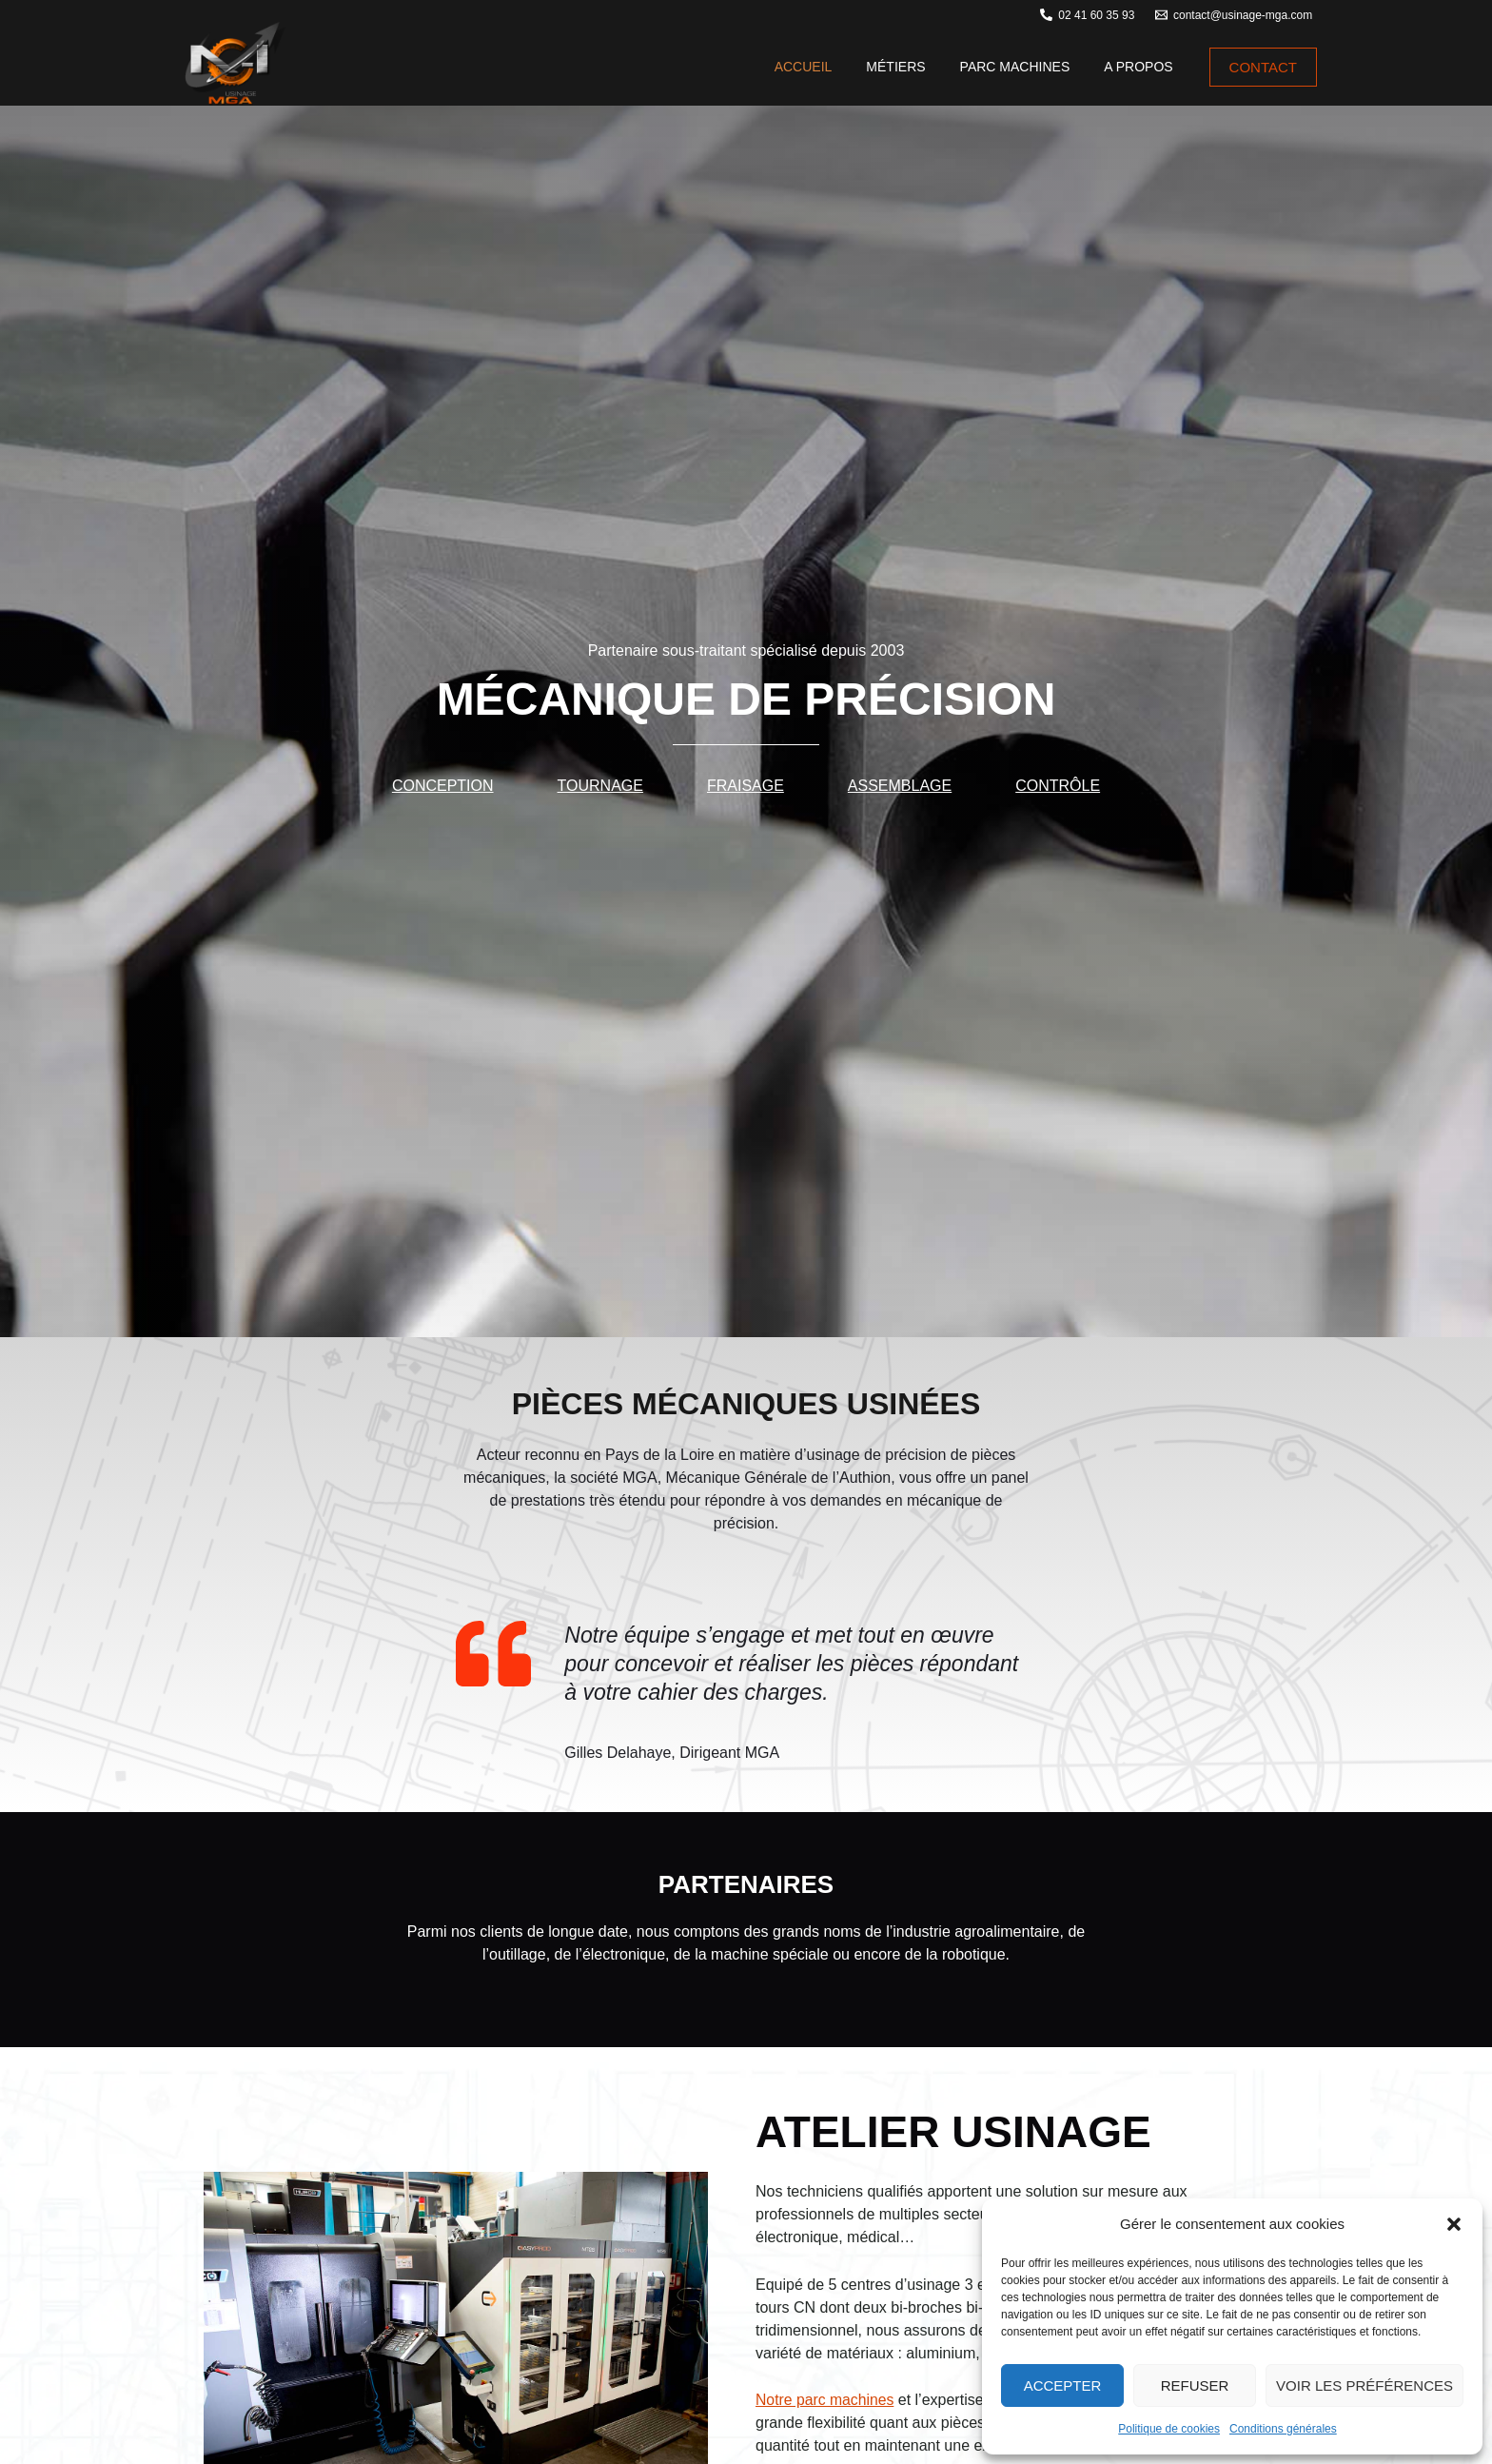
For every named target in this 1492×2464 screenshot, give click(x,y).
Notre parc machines (826, 2400)
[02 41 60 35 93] (1087, 15)
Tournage (600, 786)
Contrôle (1057, 786)
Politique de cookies (1169, 2428)
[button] (1453, 2224)
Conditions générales (1283, 2428)
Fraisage (745, 786)
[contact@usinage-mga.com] (1233, 15)
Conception (443, 786)
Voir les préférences (1364, 2385)
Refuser (1195, 2385)
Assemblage (900, 786)
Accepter (1063, 2385)
